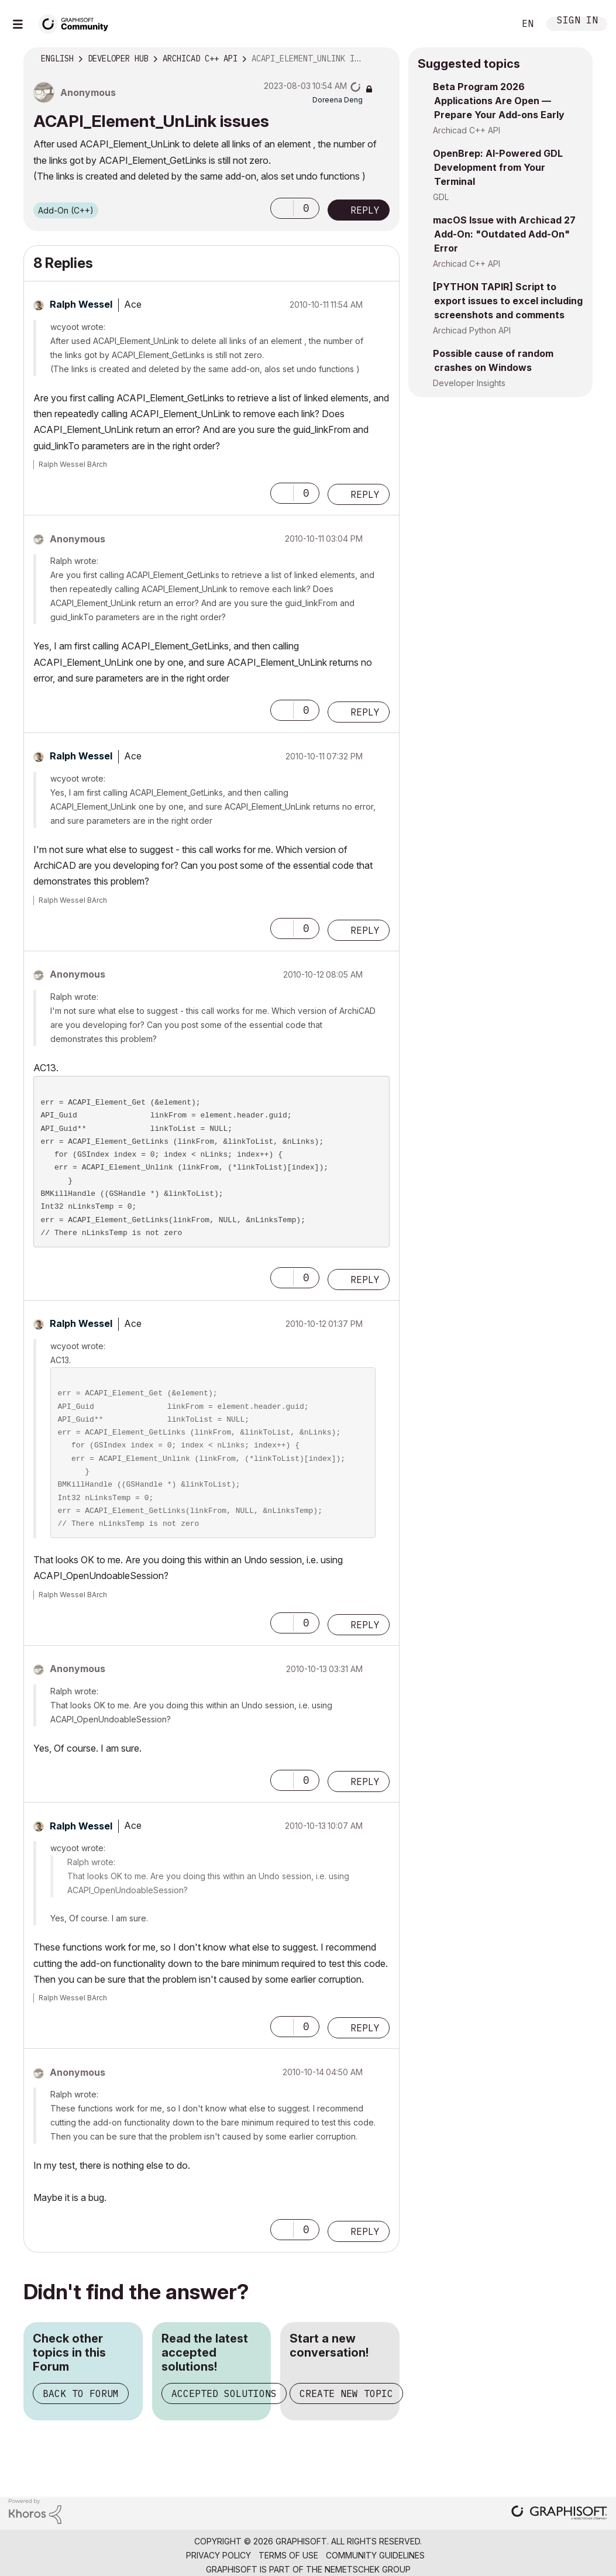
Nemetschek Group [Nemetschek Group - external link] (368, 2569)
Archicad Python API (472, 330)
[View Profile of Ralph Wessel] (81, 304)
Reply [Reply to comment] (365, 494)
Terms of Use (288, 2555)
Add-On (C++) (66, 210)
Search (492, 24)
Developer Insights (469, 383)
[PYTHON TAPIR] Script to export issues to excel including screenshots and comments (508, 301)
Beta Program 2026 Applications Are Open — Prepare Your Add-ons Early (499, 101)
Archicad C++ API (466, 130)
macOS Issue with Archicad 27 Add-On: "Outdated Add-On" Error (504, 234)
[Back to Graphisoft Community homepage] (77, 22)
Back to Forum (81, 2393)
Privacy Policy (218, 2555)
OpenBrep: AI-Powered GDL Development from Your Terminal (498, 167)
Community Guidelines (375, 2555)
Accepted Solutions (224, 2393)
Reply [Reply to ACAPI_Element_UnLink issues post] (365, 210)
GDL (441, 197)
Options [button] (383, 59)
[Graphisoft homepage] (559, 2514)
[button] (282, 208)
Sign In (577, 21)
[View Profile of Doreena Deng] (337, 99)
